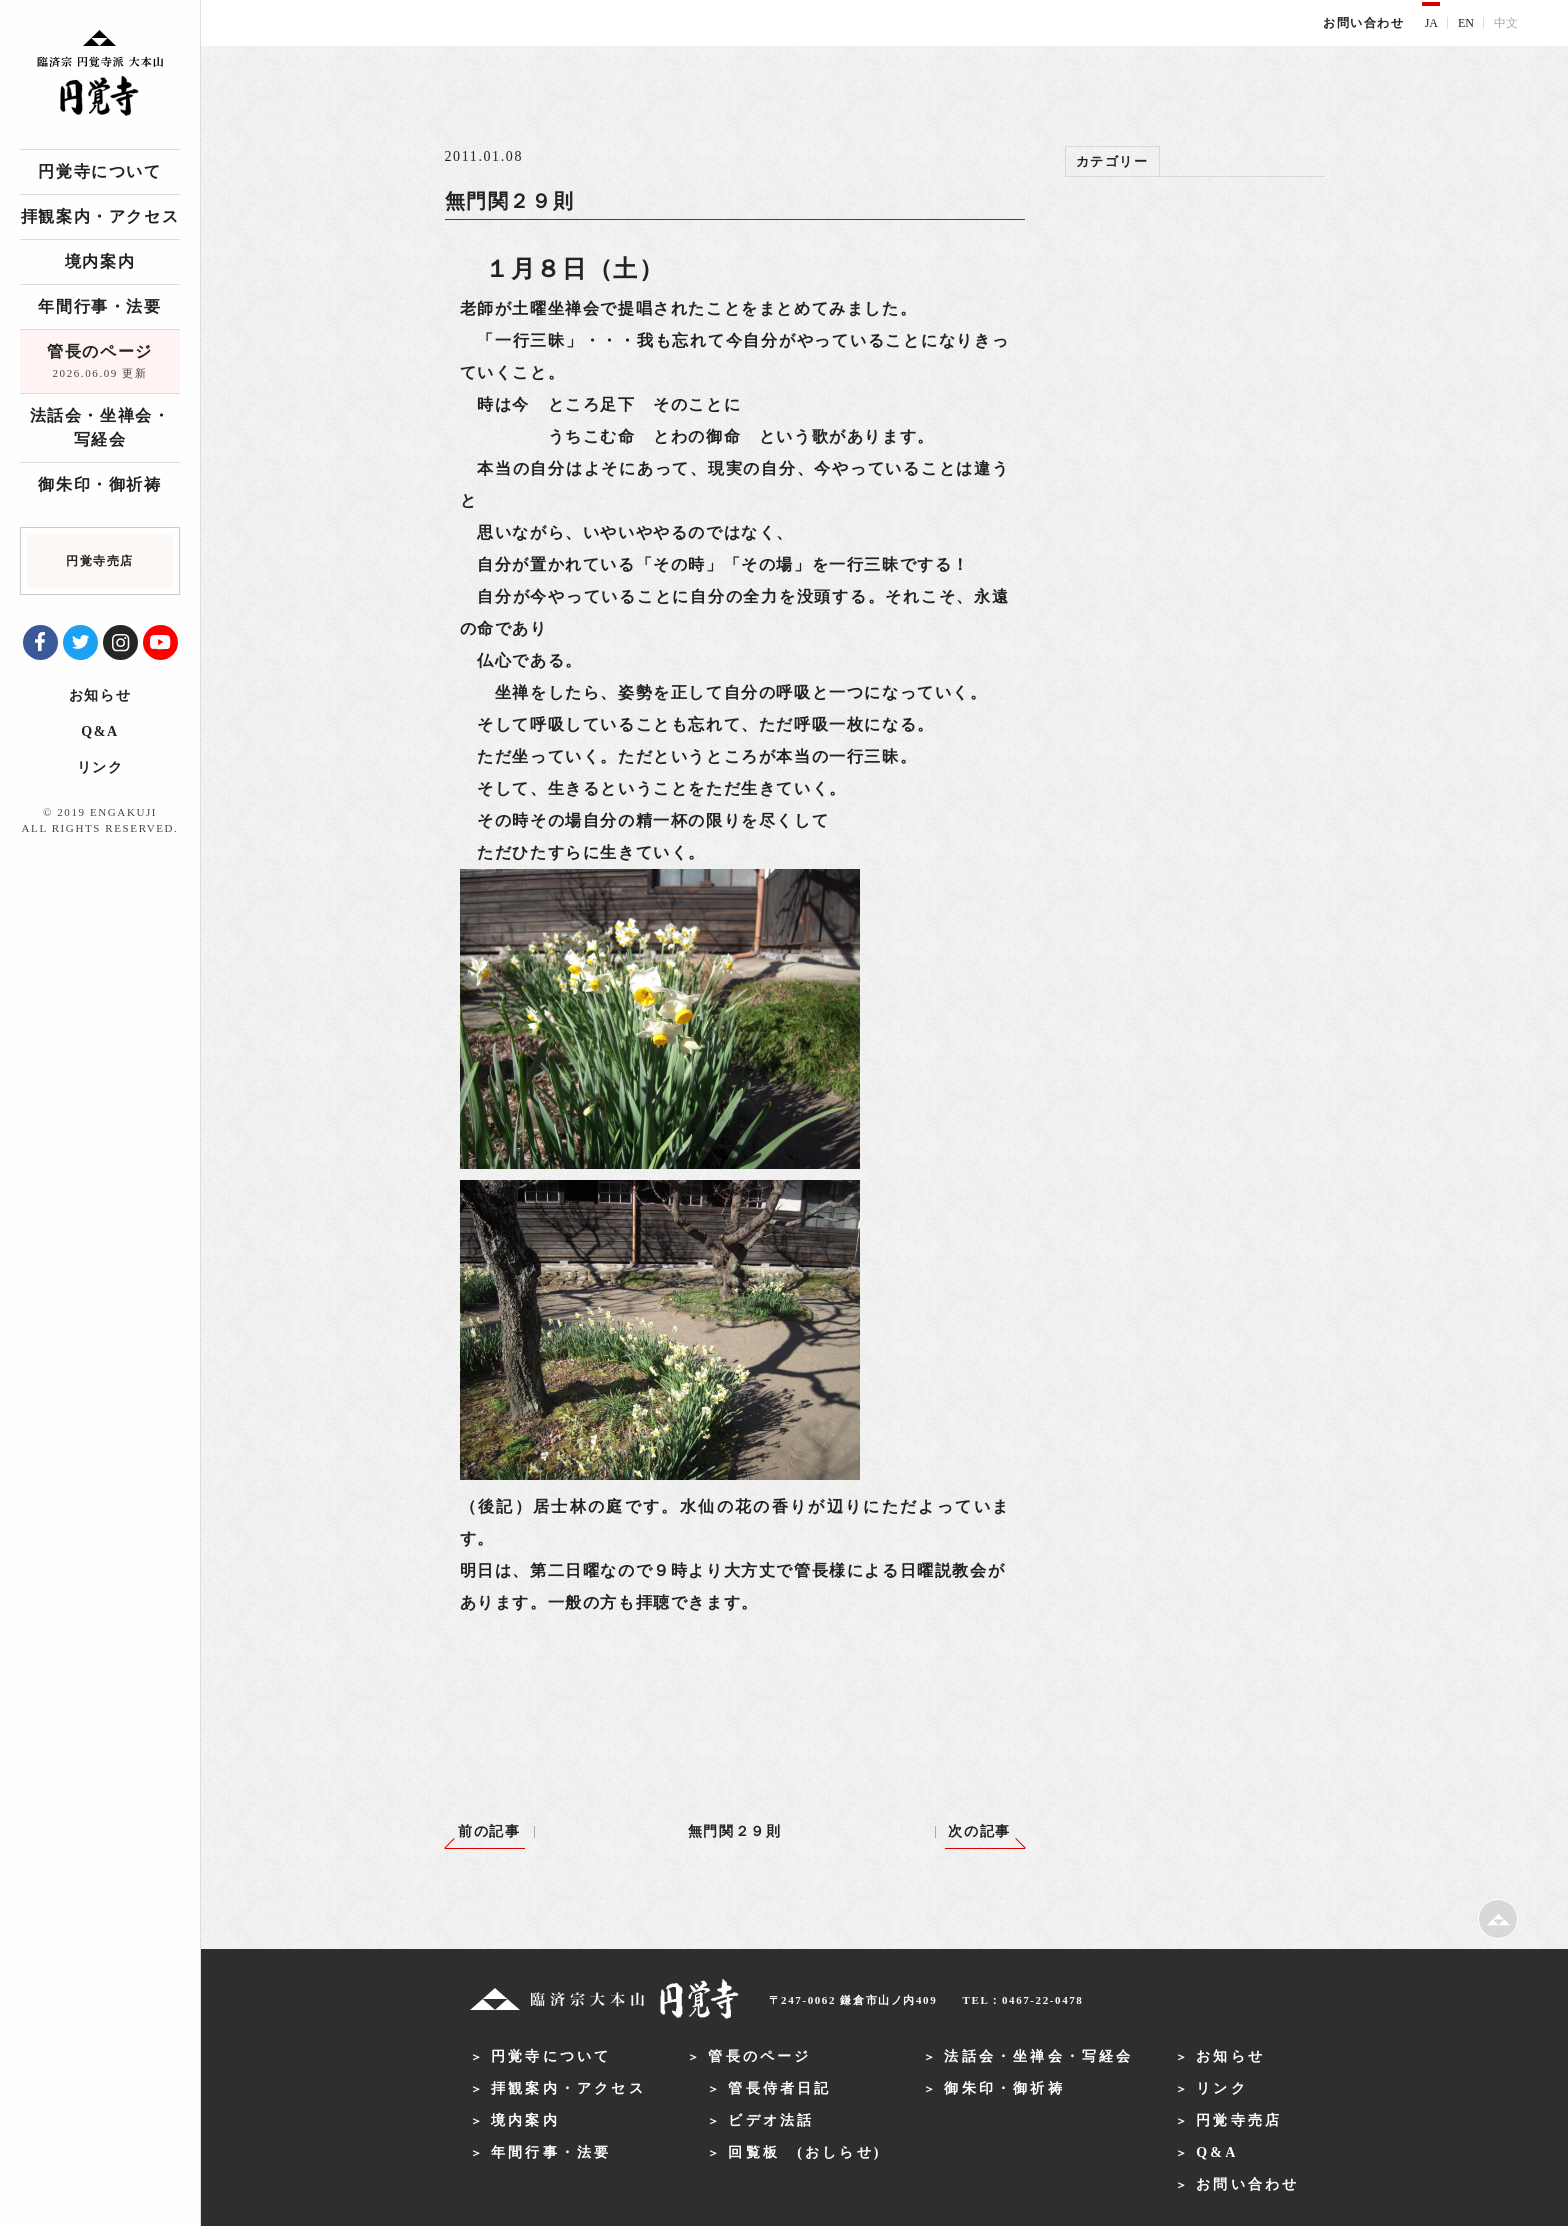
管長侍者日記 (779, 2088)
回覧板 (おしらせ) (804, 2152)
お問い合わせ (1364, 23)
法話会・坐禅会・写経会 (100, 427)
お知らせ (100, 695)
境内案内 (100, 261)
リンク (100, 767)
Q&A (99, 731)
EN (1466, 23)
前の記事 (489, 1831)
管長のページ (100, 363)
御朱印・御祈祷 (99, 484)
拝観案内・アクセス (100, 216)
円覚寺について (99, 171)
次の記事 (979, 1831)
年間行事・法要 (99, 306)
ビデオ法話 (771, 2120)
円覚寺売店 (1239, 2120)
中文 (1506, 23)
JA (1431, 23)
